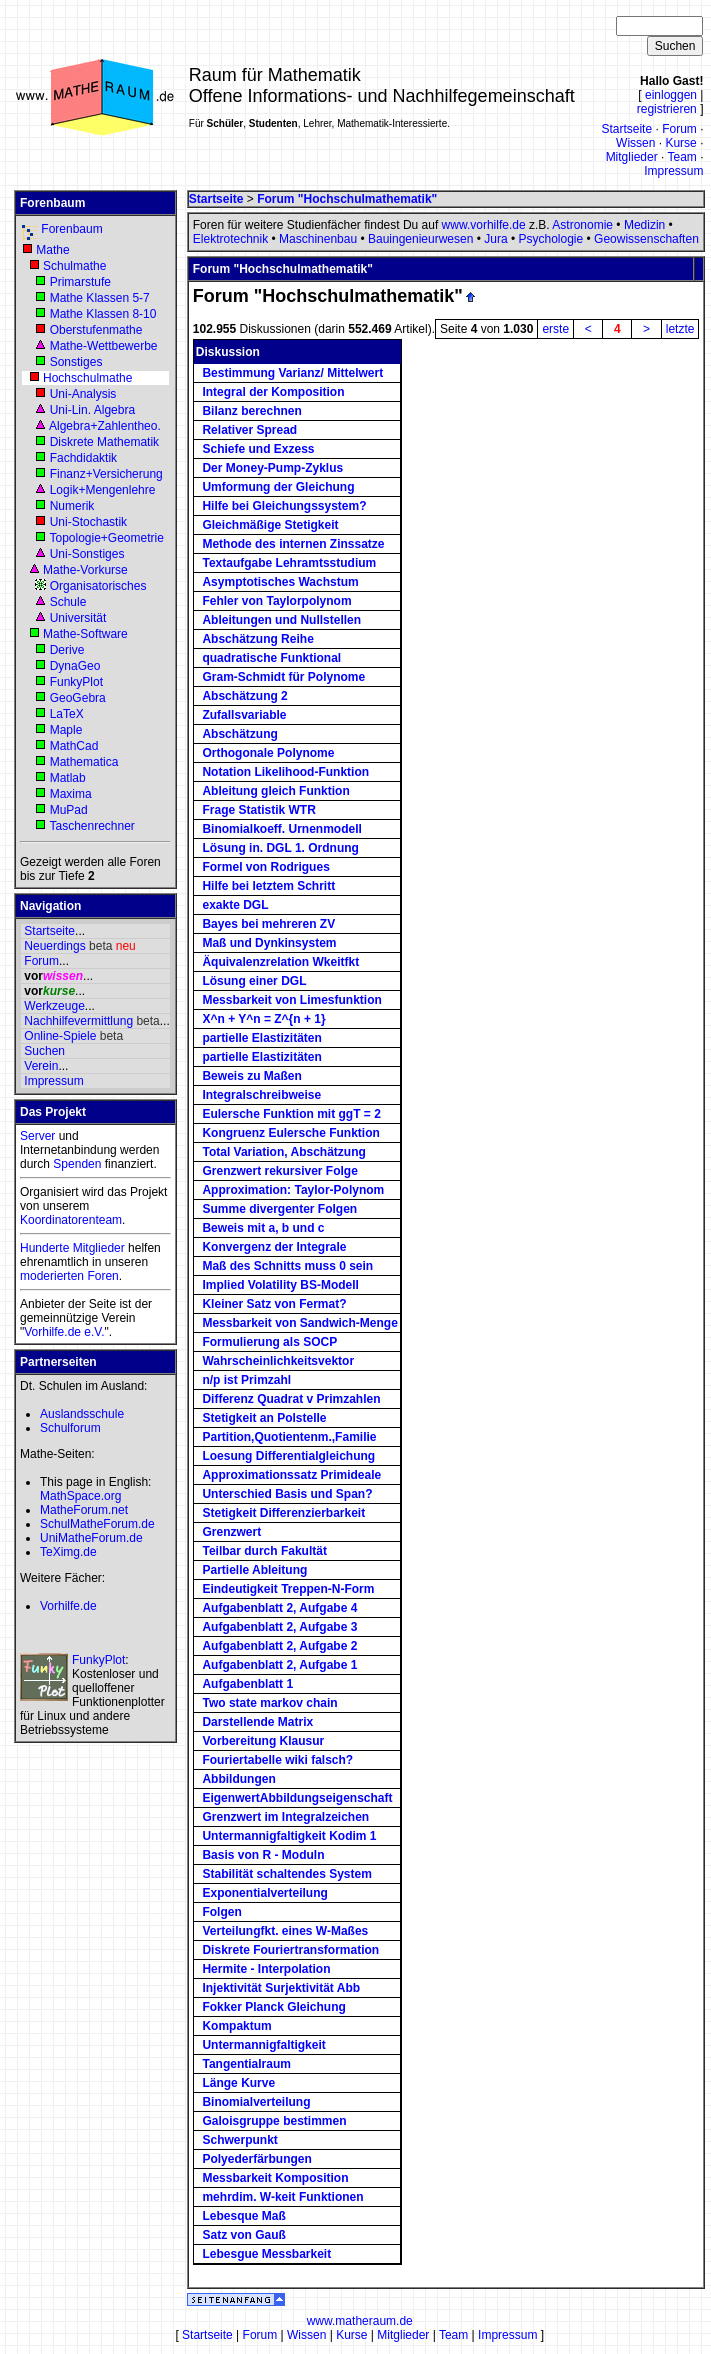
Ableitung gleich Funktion (275, 791)
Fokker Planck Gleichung (273, 2007)
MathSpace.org (80, 1496)
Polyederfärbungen (256, 2159)
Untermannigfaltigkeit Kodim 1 (289, 1836)
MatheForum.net (84, 1510)
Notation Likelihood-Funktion (285, 772)
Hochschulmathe (87, 378)
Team (681, 157)
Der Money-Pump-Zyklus (272, 468)
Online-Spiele (60, 1036)
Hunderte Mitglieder (72, 1248)
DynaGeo (75, 666)
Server (37, 1136)
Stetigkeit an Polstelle (264, 1418)
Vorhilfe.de (68, 1606)
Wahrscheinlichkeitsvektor (278, 1361)
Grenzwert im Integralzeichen (285, 1817)
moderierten (52, 1276)
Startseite (626, 129)
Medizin (644, 225)
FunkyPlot (76, 682)
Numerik (72, 506)
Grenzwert (231, 1532)
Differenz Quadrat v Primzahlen (291, 1399)
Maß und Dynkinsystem (269, 943)
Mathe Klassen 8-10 (103, 314)
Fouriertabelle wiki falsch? (277, 1760)
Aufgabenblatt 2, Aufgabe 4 (279, 1608)
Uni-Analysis (83, 394)
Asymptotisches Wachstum (280, 582)
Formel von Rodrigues (265, 867)
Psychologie (550, 239)
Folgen (221, 1912)
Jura (495, 239)
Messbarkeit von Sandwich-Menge (299, 1323)
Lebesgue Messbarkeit (266, 2254)
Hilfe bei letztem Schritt (268, 886)
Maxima (71, 794)
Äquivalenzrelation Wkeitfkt (280, 962)
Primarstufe (80, 282)
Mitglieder (632, 157)
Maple (66, 730)
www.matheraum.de (360, 2321)
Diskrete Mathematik (104, 442)
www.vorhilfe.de (484, 225)
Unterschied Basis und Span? (287, 1494)
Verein (41, 1066)
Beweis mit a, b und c (263, 1228)
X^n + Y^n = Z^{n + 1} (263, 1019)
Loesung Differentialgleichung (288, 1456)
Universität (78, 618)
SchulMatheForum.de (97, 1524)
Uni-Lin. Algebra (92, 410)
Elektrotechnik (230, 239)
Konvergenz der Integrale (274, 1247)
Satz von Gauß (243, 2235)
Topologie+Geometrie (106, 538)
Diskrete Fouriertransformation (290, 1950)
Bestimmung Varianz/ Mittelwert (292, 373)
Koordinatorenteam (71, 1220)
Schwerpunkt (239, 2140)
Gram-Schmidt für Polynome (283, 677)
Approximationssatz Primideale (291, 1475)
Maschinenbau (318, 239)
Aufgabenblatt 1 (247, 1684)
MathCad (74, 746)
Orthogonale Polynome (268, 753)
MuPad (69, 810)
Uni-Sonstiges (87, 554)
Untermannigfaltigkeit (263, 2045)
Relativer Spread (249, 430)
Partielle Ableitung (254, 1570)
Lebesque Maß (243, 2216)
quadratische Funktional (271, 658)
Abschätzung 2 (244, 696)
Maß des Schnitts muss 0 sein (287, 1266)
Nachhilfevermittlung (78, 1021)
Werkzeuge (54, 1006)
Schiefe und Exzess (258, 449)
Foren (102, 1276)
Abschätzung (239, 734)
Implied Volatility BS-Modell (280, 1285)
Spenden (77, 1164)
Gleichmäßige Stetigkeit (270, 525)
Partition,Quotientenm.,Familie (289, 1437)
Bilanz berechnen (251, 411)
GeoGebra (78, 698)
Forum (679, 129)
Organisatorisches (98, 586)
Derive (67, 650)
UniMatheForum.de (91, 1538)
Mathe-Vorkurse (85, 570)
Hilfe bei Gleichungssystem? (284, 506)
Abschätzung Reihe (257, 639)
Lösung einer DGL (254, 981)
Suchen (44, 1051)
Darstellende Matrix (257, 1722)
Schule (68, 602)
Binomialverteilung (256, 2102)
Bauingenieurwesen (420, 239)
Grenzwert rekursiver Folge (279, 1171)
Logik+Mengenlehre (103, 490)
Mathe (52, 250)
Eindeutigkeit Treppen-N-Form (288, 1589)
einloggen (671, 95)
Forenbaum (71, 229)
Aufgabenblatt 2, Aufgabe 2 (279, 1646)
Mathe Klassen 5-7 (100, 298)
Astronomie (582, 225)
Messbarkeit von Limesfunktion (291, 1000)
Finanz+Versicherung (106, 474)
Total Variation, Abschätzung (283, 1152)
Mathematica (84, 762)
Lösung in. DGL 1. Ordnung (280, 848)
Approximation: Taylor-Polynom (293, 1190)
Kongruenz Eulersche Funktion (290, 1133)
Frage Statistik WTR (258, 810)
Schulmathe (74, 266)
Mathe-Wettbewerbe (104, 346)
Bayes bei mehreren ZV (268, 924)
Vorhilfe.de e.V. (64, 1332)
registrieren (667, 109)
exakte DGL (235, 905)
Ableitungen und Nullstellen (281, 620)
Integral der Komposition (273, 392)
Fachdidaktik (83, 458)
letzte (680, 329)
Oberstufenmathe (96, 330)
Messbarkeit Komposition (275, 2178)
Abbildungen (238, 1779)
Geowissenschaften (646, 239)
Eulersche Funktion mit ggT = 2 (291, 1114)
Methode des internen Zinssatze (293, 544)
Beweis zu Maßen (251, 1076)
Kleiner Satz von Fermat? (274, 1304)
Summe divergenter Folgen (279, 1209)
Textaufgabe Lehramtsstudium (289, 563)
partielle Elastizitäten (261, 1038)
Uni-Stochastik (88, 522)
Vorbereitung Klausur (263, 1741)
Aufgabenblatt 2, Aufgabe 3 (279, 1627)
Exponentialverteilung (264, 1893)
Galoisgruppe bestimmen (274, 2121)
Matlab (68, 778)
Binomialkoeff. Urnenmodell (281, 829)
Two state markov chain (269, 1703)
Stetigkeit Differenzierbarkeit (283, 1513)
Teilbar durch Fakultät (264, 1551)
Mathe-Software (85, 634)
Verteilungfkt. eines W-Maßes (285, 1931)
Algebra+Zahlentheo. (105, 426)
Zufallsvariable (244, 715)
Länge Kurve (238, 2083)
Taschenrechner (91, 826)
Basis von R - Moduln (263, 1855)
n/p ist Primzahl (246, 1380)
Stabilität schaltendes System (286, 1874)
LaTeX (67, 714)
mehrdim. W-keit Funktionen (282, 2197)
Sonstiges (76, 362)
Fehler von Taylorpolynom (276, 601)
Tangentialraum (246, 2064)
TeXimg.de (68, 1552)
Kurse (680, 143)
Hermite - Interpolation (266, 1969)
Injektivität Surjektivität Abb (281, 1988)
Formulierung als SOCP (269, 1342)
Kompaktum (236, 2026)
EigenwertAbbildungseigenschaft (297, 1798)
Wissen (635, 143)
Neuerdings (54, 946)
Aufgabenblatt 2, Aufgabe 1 (279, 1665)
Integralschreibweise (261, 1095)
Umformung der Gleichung (278, 487)
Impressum (673, 171)
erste (555, 329)
